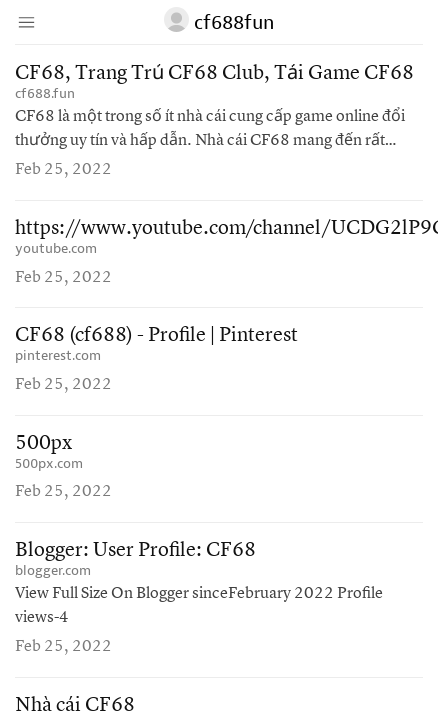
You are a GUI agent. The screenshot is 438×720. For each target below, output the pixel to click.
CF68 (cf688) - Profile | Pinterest (156, 336)
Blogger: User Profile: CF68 (135, 551)
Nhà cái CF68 (75, 706)
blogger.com (53, 570)
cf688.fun (45, 93)
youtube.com (56, 248)
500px (43, 444)
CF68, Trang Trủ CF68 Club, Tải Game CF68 (214, 74)
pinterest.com (58, 355)
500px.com (49, 463)
